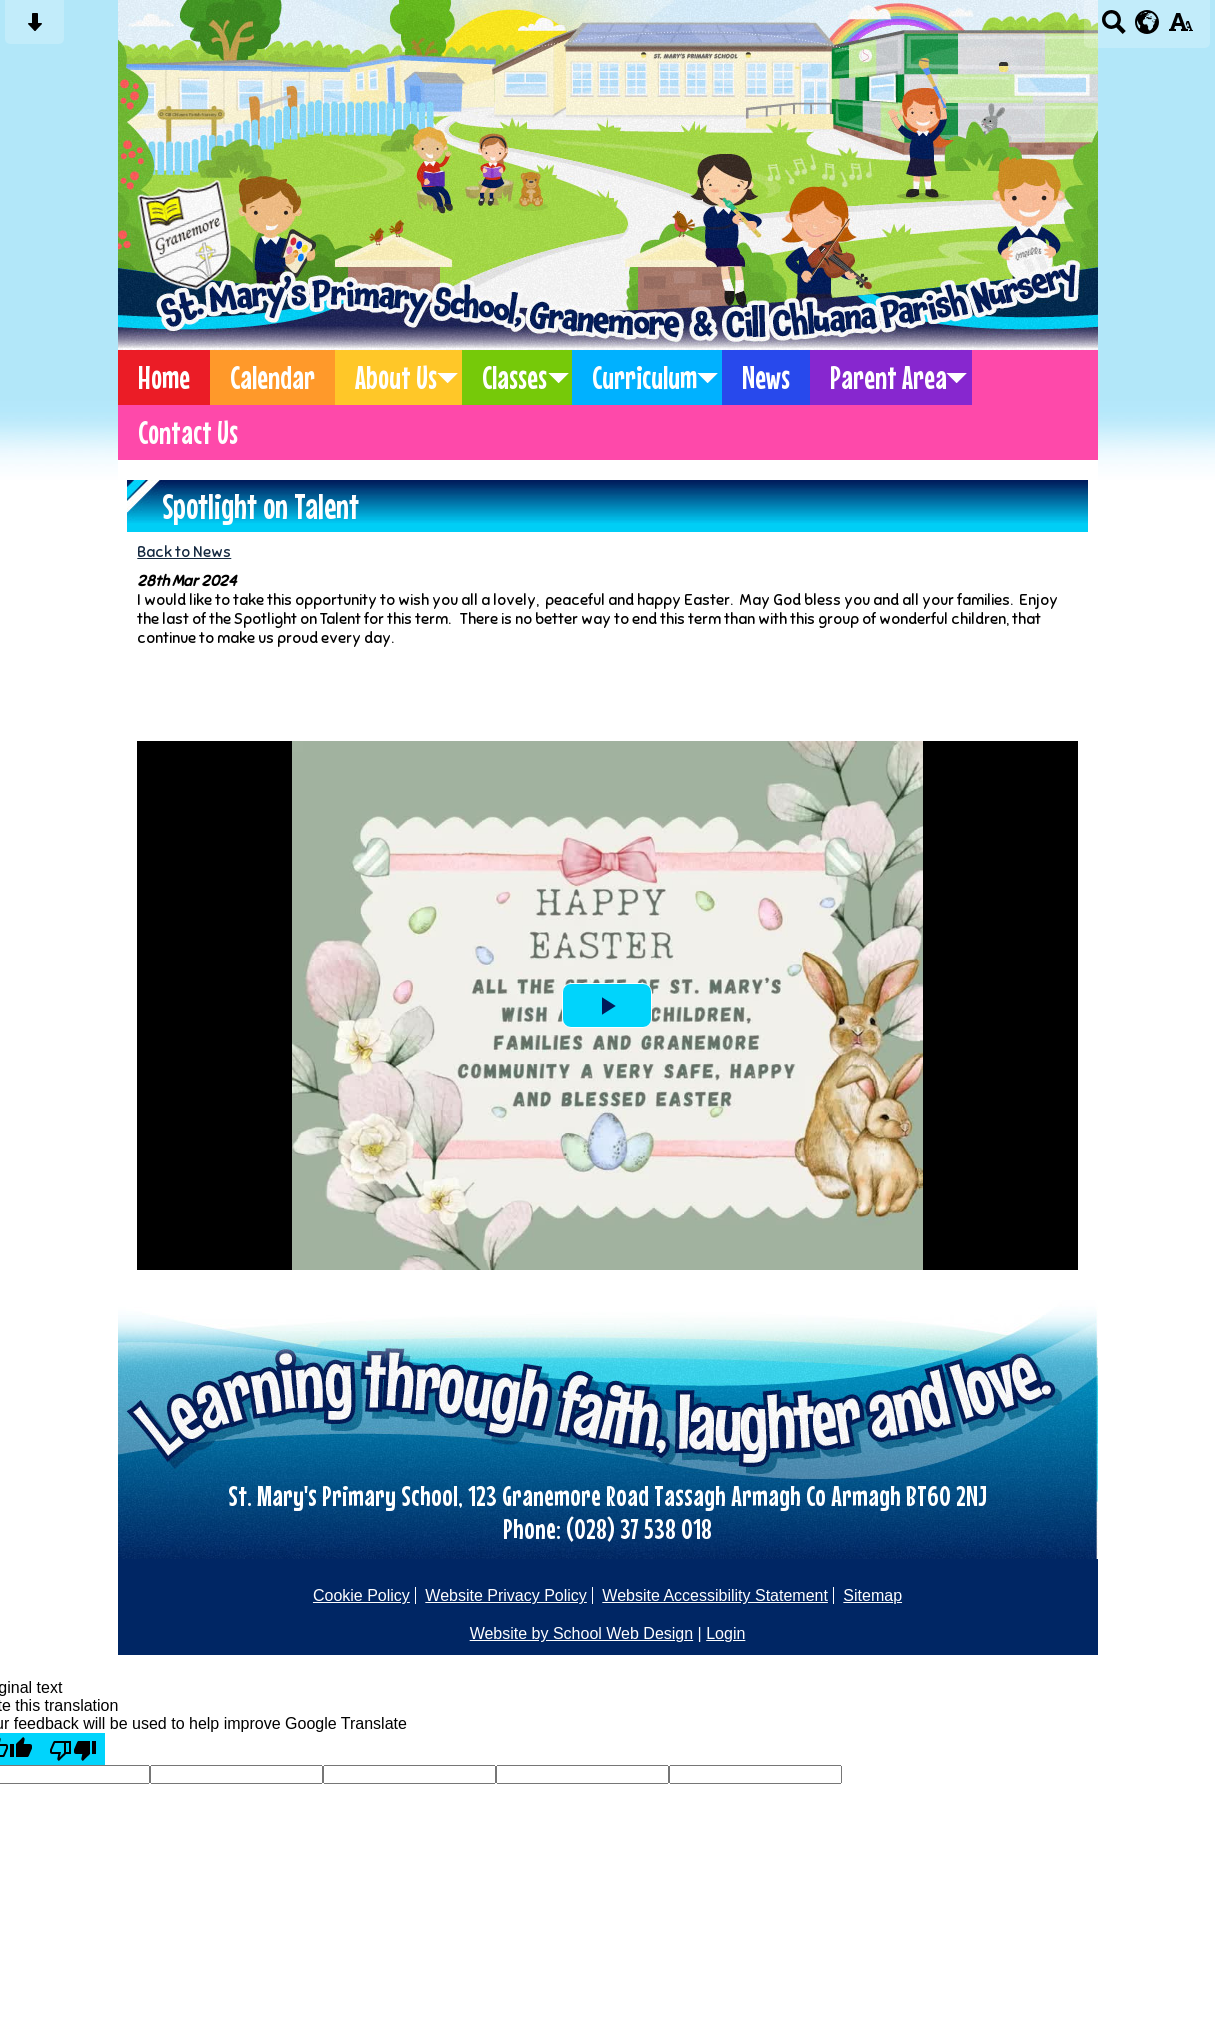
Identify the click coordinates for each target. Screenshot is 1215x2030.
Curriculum (644, 377)
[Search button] (1113, 28)
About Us (396, 377)
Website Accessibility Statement (715, 1595)
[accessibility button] (1180, 28)
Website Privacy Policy (506, 1595)
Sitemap (872, 1595)
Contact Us (188, 432)
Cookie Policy (361, 1595)
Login (725, 1633)
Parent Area (888, 377)
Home (164, 377)
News (766, 377)
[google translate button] (1147, 22)
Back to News (184, 551)
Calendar (272, 377)
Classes (514, 377)
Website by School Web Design (582, 1633)
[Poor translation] (73, 1749)
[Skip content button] (34, 28)
